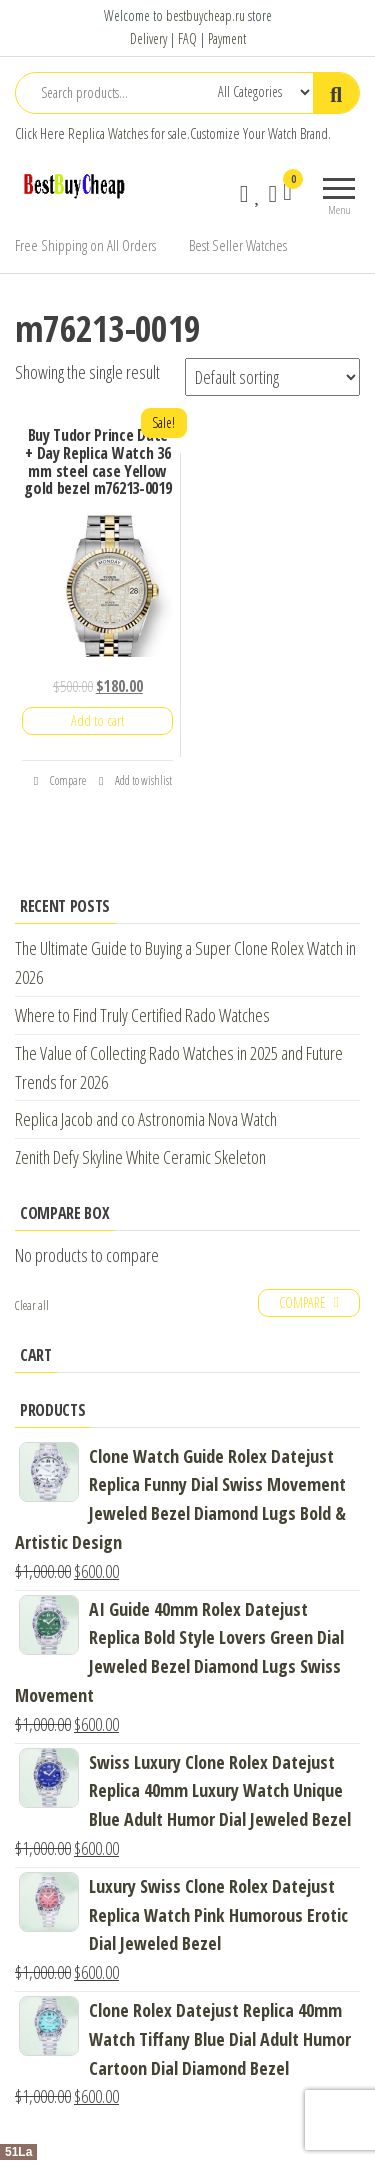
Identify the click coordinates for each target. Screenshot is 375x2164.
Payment (227, 38)
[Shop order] (272, 377)
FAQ (187, 38)
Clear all (32, 1305)
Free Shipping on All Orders (85, 245)
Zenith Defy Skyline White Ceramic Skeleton (140, 1157)
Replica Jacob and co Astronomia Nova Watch (146, 1119)
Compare (60, 780)
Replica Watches (108, 133)
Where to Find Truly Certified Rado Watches (142, 1015)
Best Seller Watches (238, 245)
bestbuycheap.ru (205, 15)
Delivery (148, 38)
